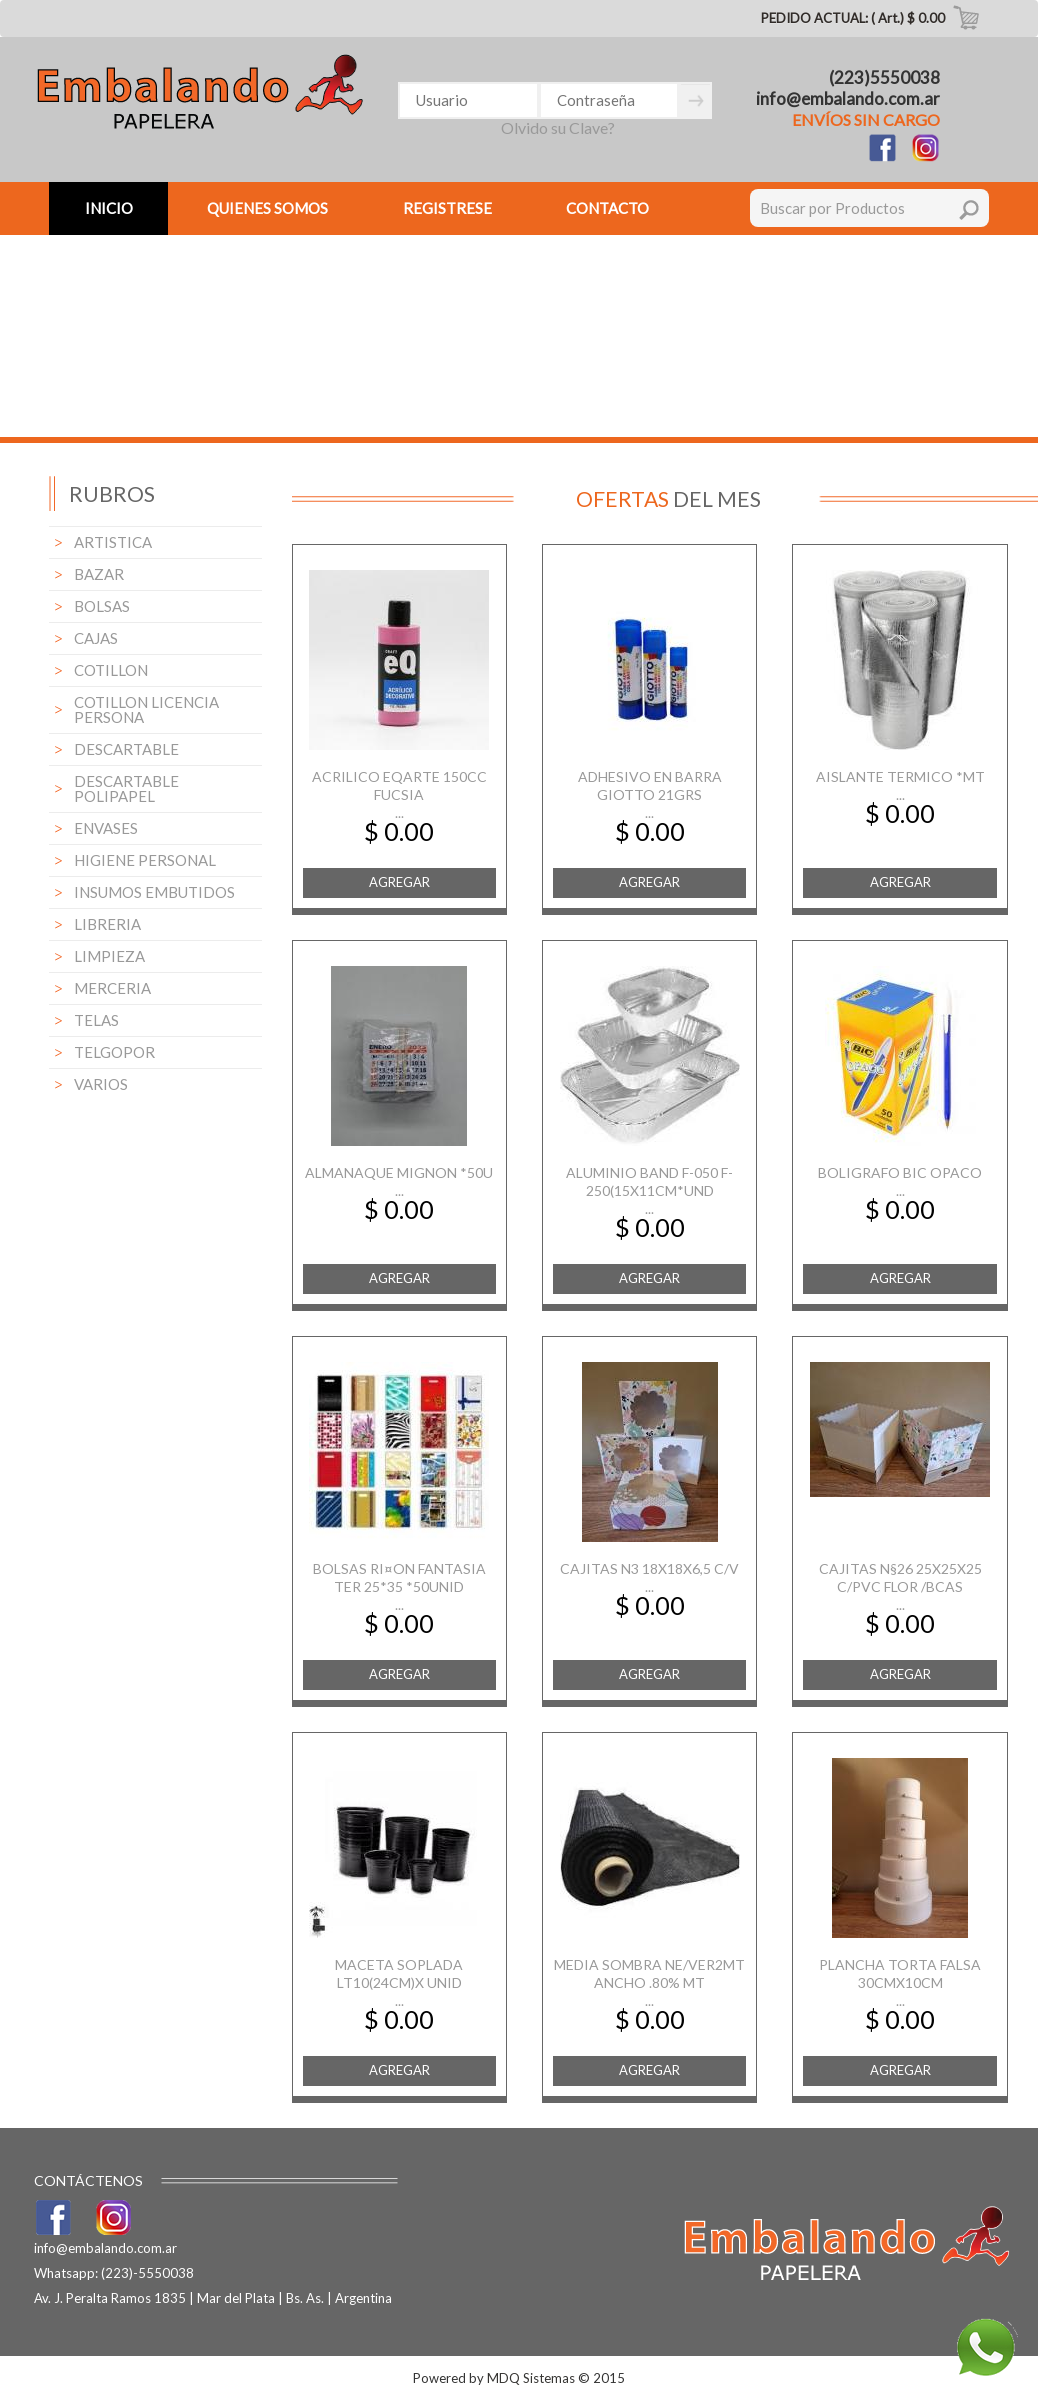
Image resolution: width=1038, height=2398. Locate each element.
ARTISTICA (113, 542)
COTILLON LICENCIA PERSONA (146, 709)
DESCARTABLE (126, 749)
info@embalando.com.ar (848, 98)
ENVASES (106, 828)
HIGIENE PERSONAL (145, 860)
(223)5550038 (884, 77)
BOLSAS (102, 606)
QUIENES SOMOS (267, 208)
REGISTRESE (447, 208)
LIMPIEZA (109, 956)
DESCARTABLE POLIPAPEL (126, 788)
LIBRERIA (107, 924)
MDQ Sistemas (531, 2378)
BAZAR (99, 574)
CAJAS (96, 638)
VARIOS (101, 1084)
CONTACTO (607, 208)
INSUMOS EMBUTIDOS (154, 892)
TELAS (96, 1020)
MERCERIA (112, 988)
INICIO (109, 208)
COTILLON (111, 670)
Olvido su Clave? (558, 127)
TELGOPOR (114, 1052)
